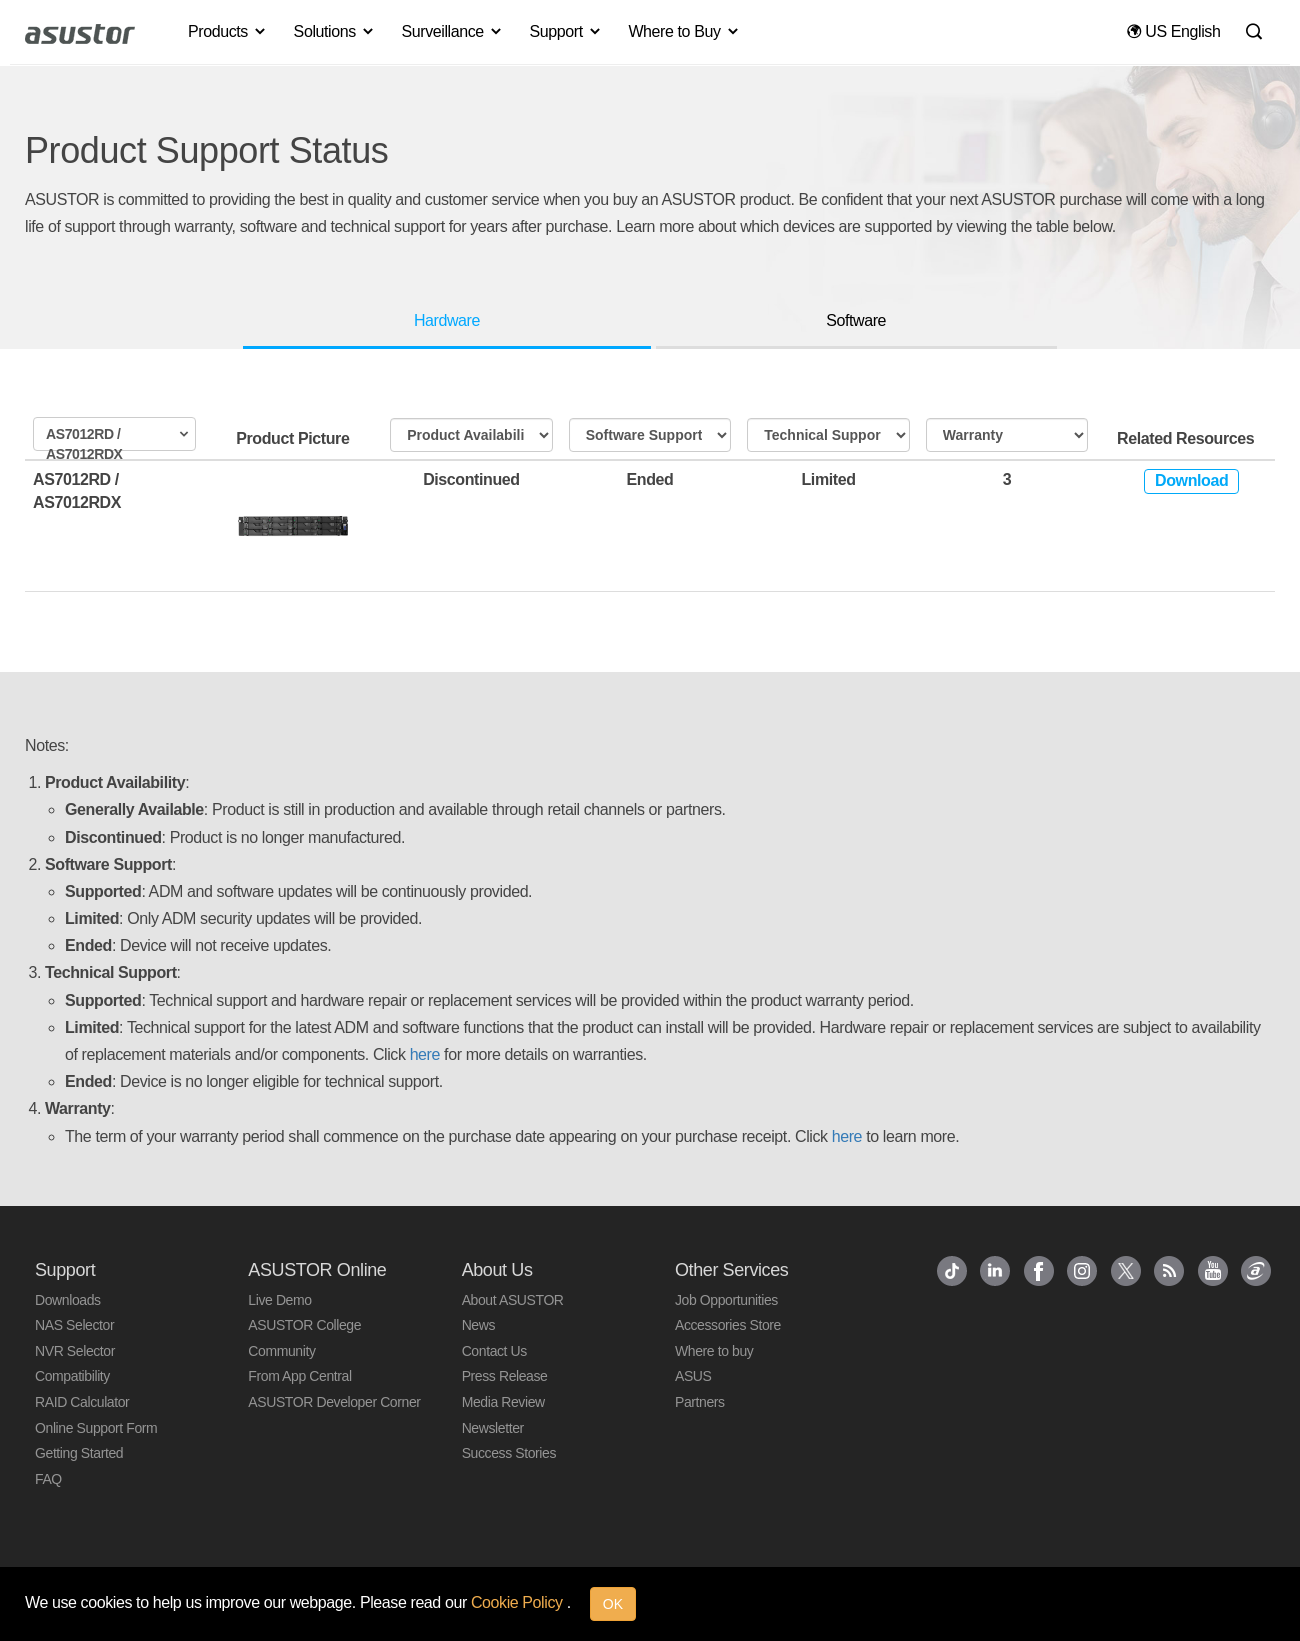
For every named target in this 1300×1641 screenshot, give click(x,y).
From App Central (299, 1376)
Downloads (68, 1300)
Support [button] (566, 31)
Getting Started (79, 1453)
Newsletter (493, 1428)
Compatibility (72, 1376)
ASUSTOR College (304, 1325)
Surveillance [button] (452, 31)
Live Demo (279, 1300)
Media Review (503, 1402)
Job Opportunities (726, 1300)
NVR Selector (75, 1351)
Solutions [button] (335, 31)
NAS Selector (74, 1325)
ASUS (693, 1376)
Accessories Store (728, 1325)
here (425, 1054)
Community (281, 1351)
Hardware (447, 320)
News (478, 1325)
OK (613, 1604)
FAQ (48, 1479)
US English (1173, 31)
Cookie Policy (519, 1602)
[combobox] (114, 434)
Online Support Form (96, 1428)
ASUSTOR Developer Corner (334, 1402)
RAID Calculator (82, 1402)
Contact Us (494, 1351)
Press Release (505, 1376)
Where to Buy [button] (684, 31)
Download (1191, 480)
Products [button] (228, 31)
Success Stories (509, 1453)
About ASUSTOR (513, 1300)
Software (856, 320)
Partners (700, 1402)
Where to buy (714, 1351)
